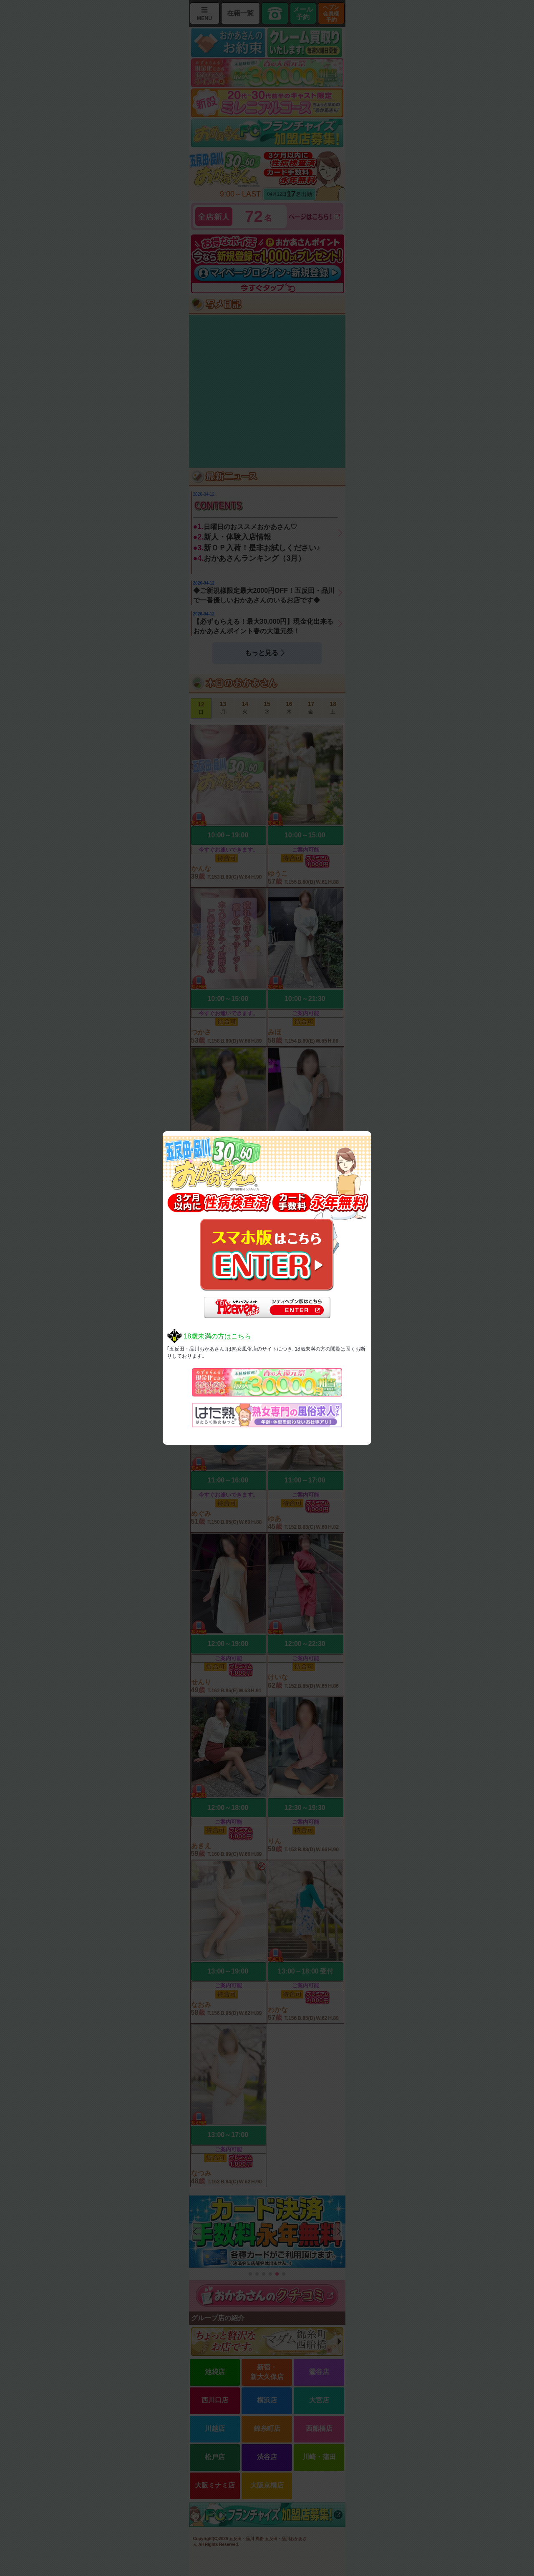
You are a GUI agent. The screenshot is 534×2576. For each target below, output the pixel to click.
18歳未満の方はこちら (217, 1336)
